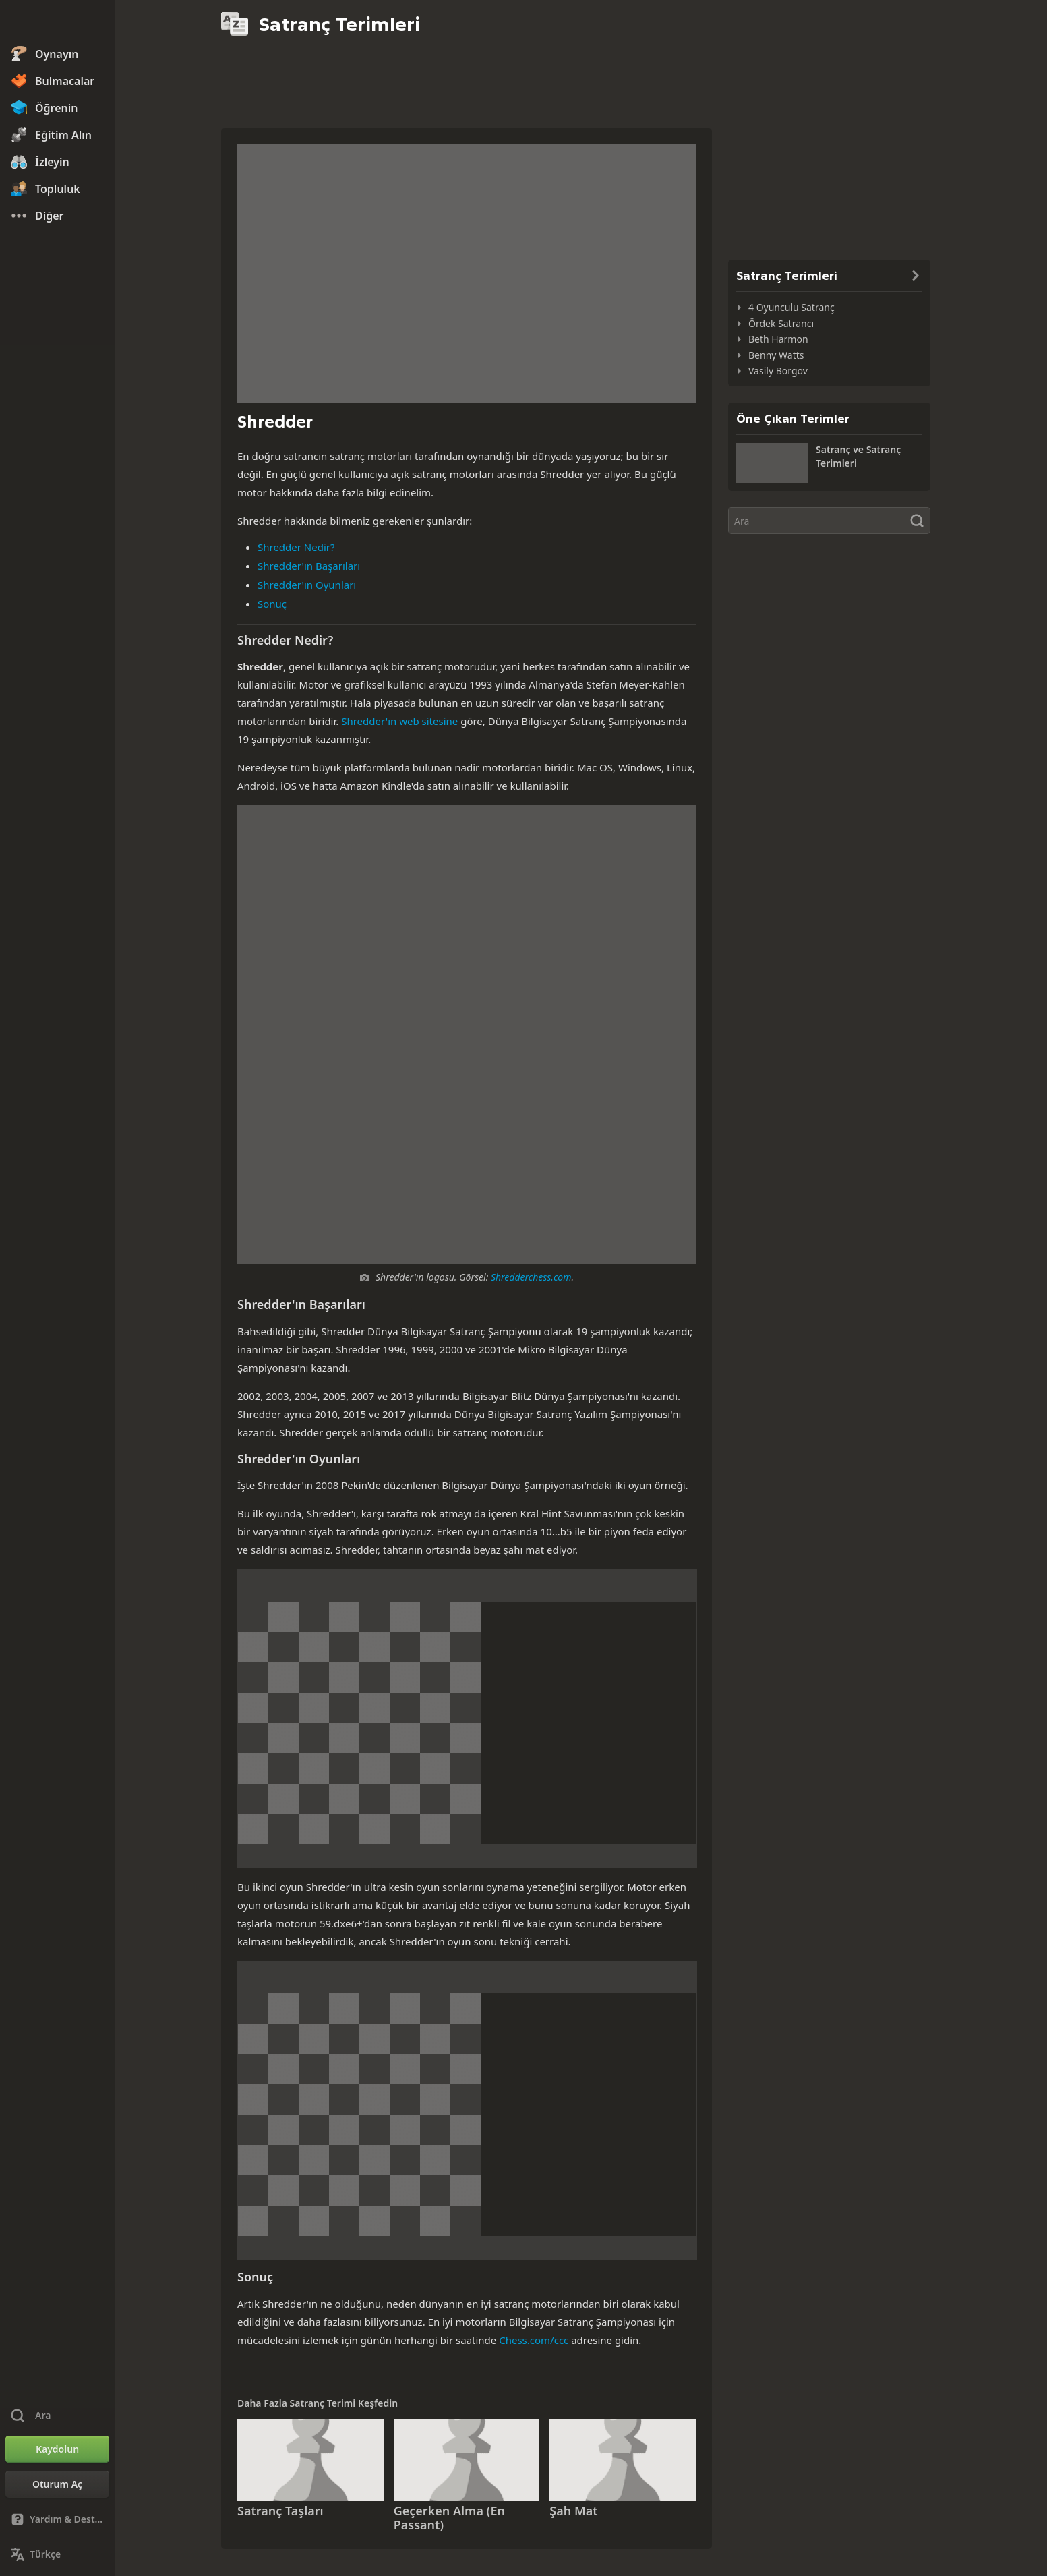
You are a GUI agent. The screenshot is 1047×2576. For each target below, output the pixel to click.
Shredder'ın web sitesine (399, 721)
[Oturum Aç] (57, 2484)
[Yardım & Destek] (57, 2519)
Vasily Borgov (778, 370)
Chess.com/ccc (533, 2340)
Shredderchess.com (531, 1276)
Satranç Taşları (280, 2510)
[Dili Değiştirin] (57, 2554)
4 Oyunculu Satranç (791, 307)
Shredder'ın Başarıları (309, 566)
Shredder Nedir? (296, 547)
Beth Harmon (778, 338)
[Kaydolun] (57, 2449)
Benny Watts (776, 355)
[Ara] (829, 520)
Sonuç (272, 603)
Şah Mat (573, 2510)
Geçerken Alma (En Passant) (449, 2517)
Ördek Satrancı (781, 323)
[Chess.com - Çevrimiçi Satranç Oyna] (57, 22)
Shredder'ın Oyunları (307, 584)
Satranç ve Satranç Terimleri (858, 456)
